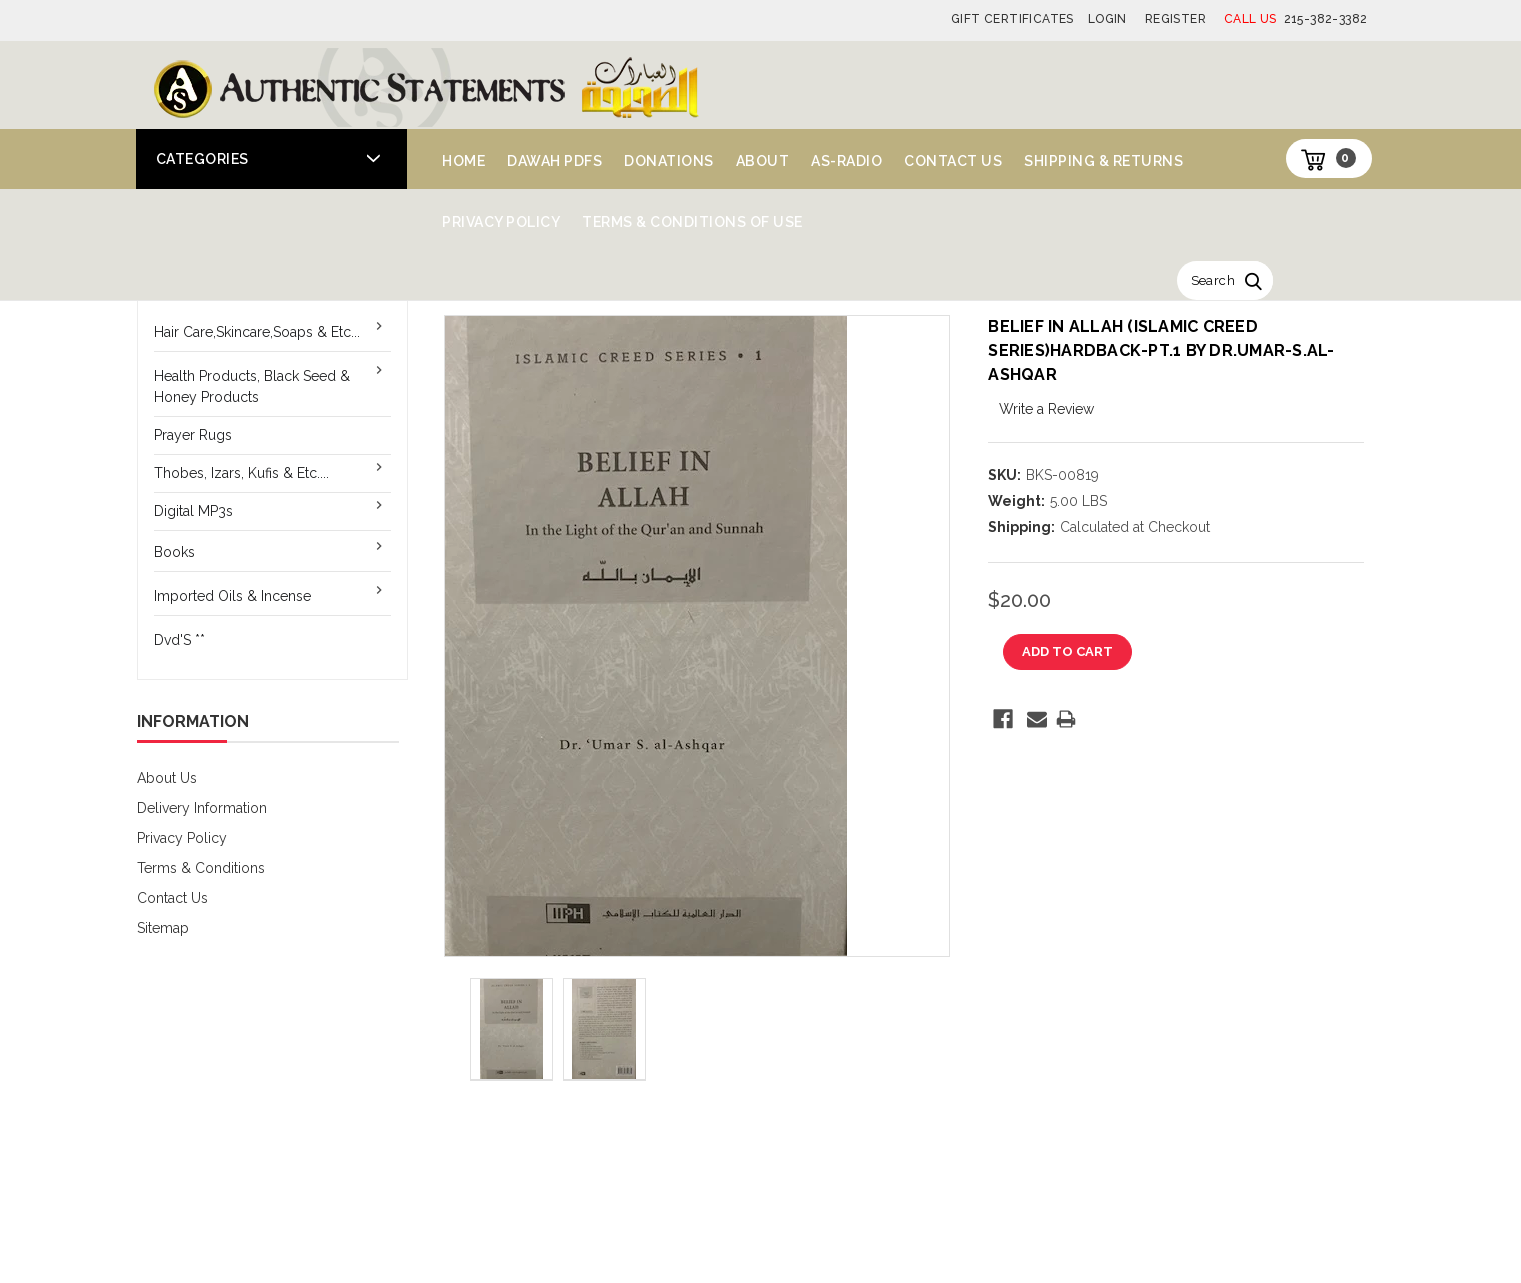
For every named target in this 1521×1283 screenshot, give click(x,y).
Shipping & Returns (1103, 161)
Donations (669, 161)
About (763, 161)
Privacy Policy (501, 222)
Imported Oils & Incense (232, 596)
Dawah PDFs (554, 161)
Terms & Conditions (201, 868)
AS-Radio (846, 161)
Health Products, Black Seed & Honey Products (252, 386)
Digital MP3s (193, 511)
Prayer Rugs (193, 435)
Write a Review (1046, 409)
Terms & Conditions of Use (692, 222)
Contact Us (953, 161)
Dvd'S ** (179, 640)
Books (174, 552)
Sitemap (163, 928)
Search (1213, 280)
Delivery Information (202, 808)
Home (463, 161)
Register (1175, 19)
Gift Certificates (1012, 19)
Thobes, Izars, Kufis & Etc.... (241, 473)
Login (1107, 19)
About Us (167, 778)
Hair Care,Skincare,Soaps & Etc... (257, 332)
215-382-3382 (1295, 19)
